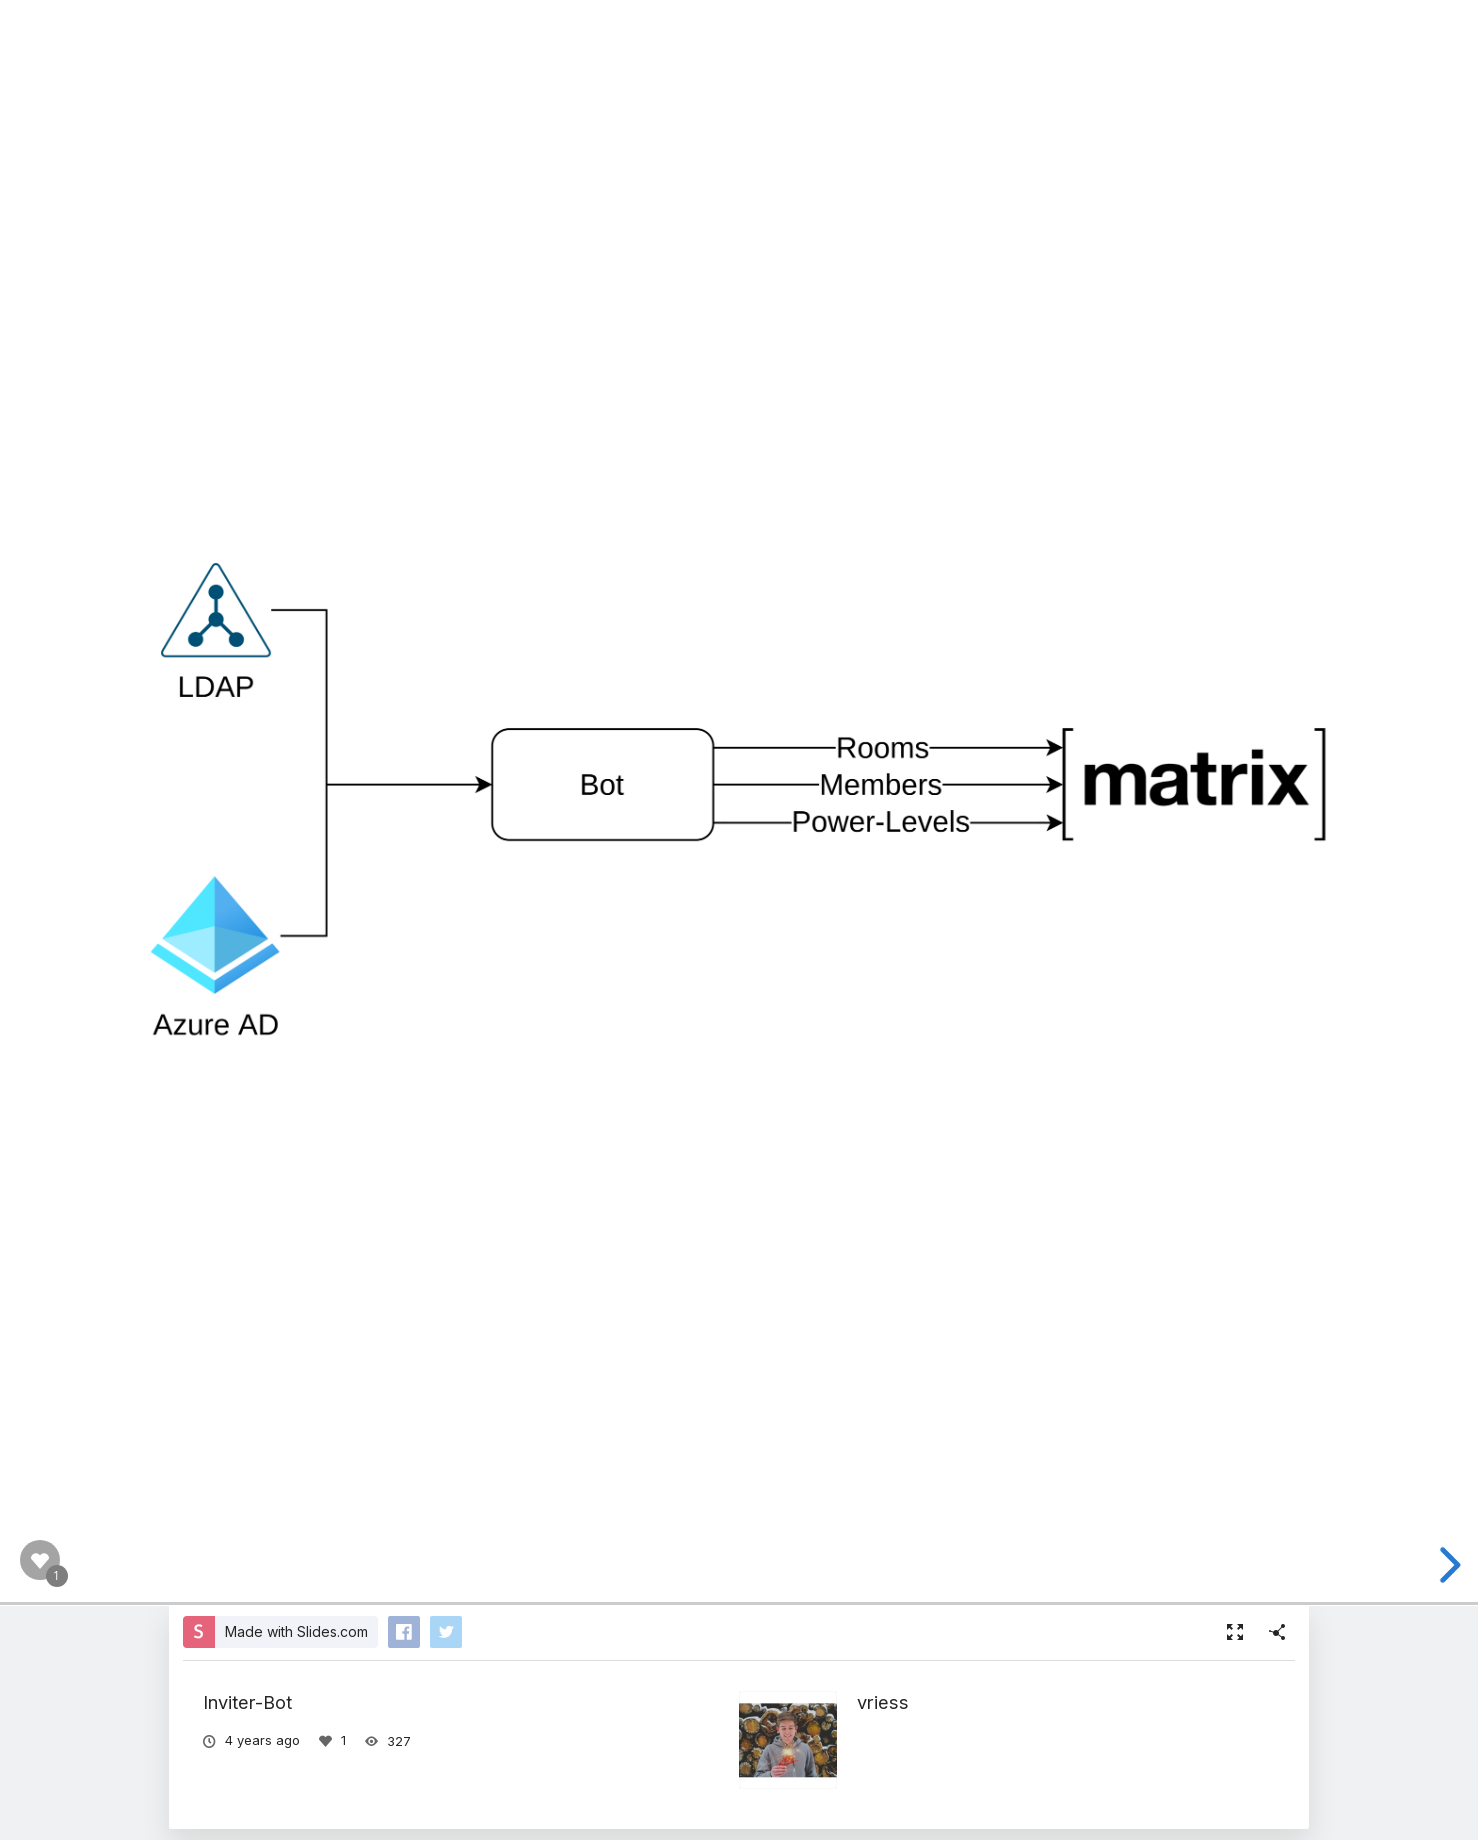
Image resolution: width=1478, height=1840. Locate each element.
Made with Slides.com (296, 1631)
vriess (883, 1702)
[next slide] (1447, 1565)
